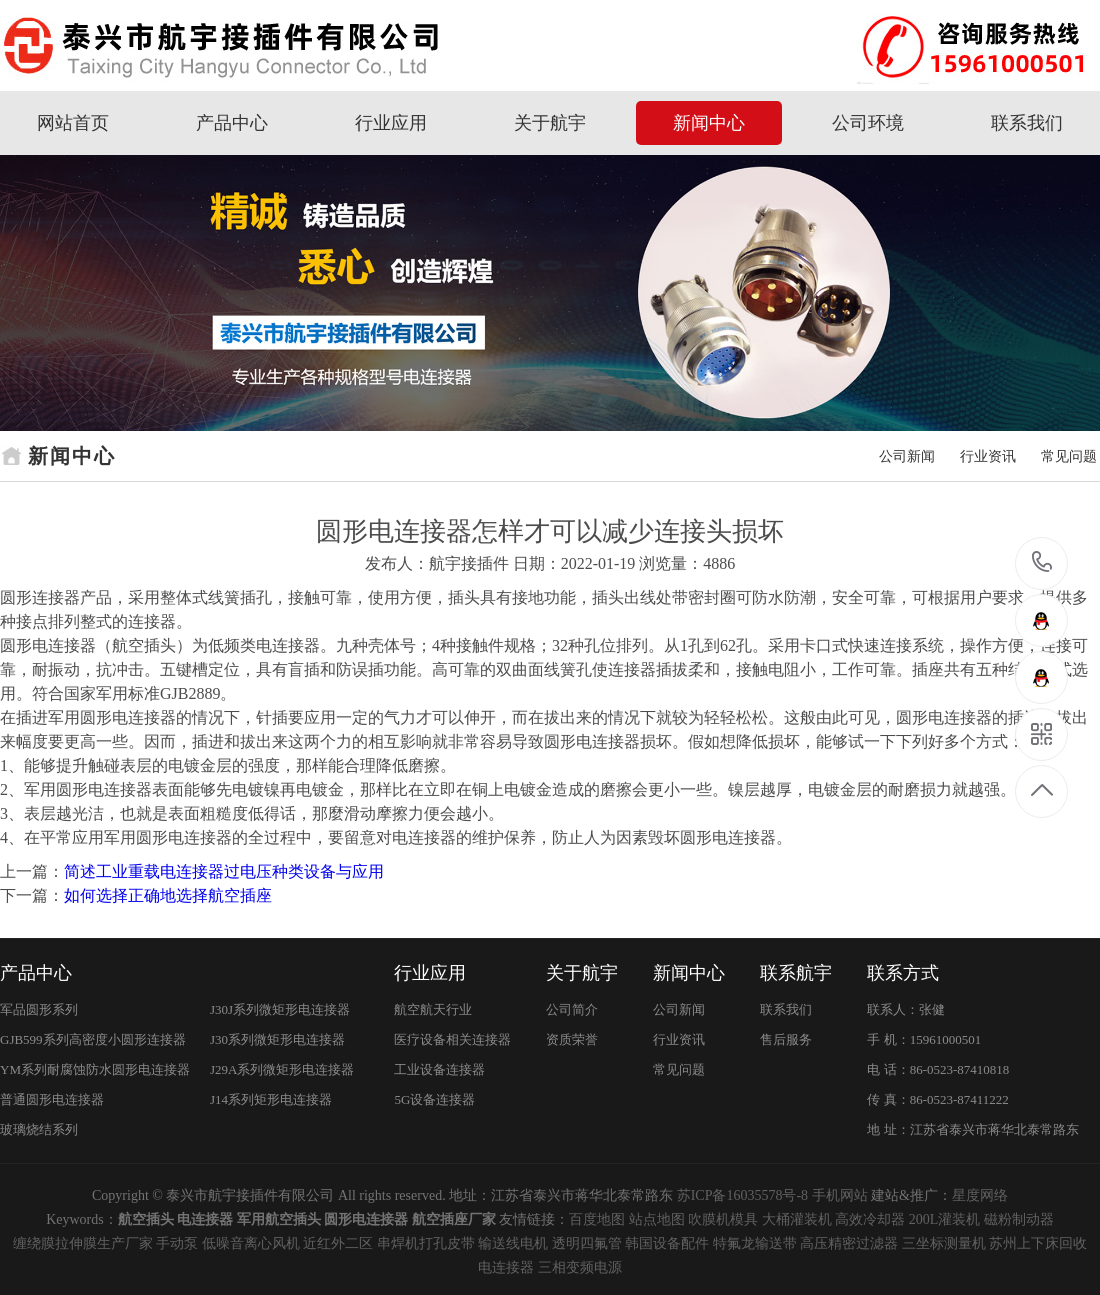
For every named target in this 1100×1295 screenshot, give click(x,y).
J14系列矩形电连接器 (271, 1099)
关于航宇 (550, 123)
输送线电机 (513, 1243)
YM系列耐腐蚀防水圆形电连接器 (95, 1069)
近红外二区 (338, 1243)
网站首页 (73, 123)
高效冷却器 (870, 1219)
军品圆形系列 (39, 1009)
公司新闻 (907, 456)
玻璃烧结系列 (39, 1129)
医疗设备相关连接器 (452, 1039)
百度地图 (597, 1219)
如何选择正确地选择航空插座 (168, 895)
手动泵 (177, 1243)
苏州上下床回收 (1038, 1243)
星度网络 (980, 1195)
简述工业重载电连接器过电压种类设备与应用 (224, 871)
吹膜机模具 (723, 1219)
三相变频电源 (580, 1267)
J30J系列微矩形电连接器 (280, 1009)
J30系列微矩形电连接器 (277, 1039)
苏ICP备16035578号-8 (742, 1195)
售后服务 (786, 1039)
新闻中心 (709, 123)
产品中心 (232, 123)
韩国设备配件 (667, 1243)
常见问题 (1069, 456)
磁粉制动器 (1019, 1219)
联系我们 (1027, 123)
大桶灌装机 (797, 1219)
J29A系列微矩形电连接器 (282, 1069)
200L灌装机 (945, 1219)
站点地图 (657, 1219)
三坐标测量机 (944, 1243)
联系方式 (903, 973)
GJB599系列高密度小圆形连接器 (93, 1039)
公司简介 (572, 1009)
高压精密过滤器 (849, 1243)
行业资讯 (988, 456)
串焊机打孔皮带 (426, 1243)
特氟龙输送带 (755, 1243)
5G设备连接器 (434, 1099)
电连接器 (506, 1267)
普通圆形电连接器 (52, 1099)
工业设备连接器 (439, 1069)
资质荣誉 (572, 1039)
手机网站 (840, 1195)
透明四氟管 (587, 1243)
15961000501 (1042, 562)
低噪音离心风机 (251, 1243)
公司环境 (868, 123)
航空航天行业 (433, 1009)
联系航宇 (796, 973)
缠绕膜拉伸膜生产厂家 (83, 1243)
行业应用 (391, 123)
